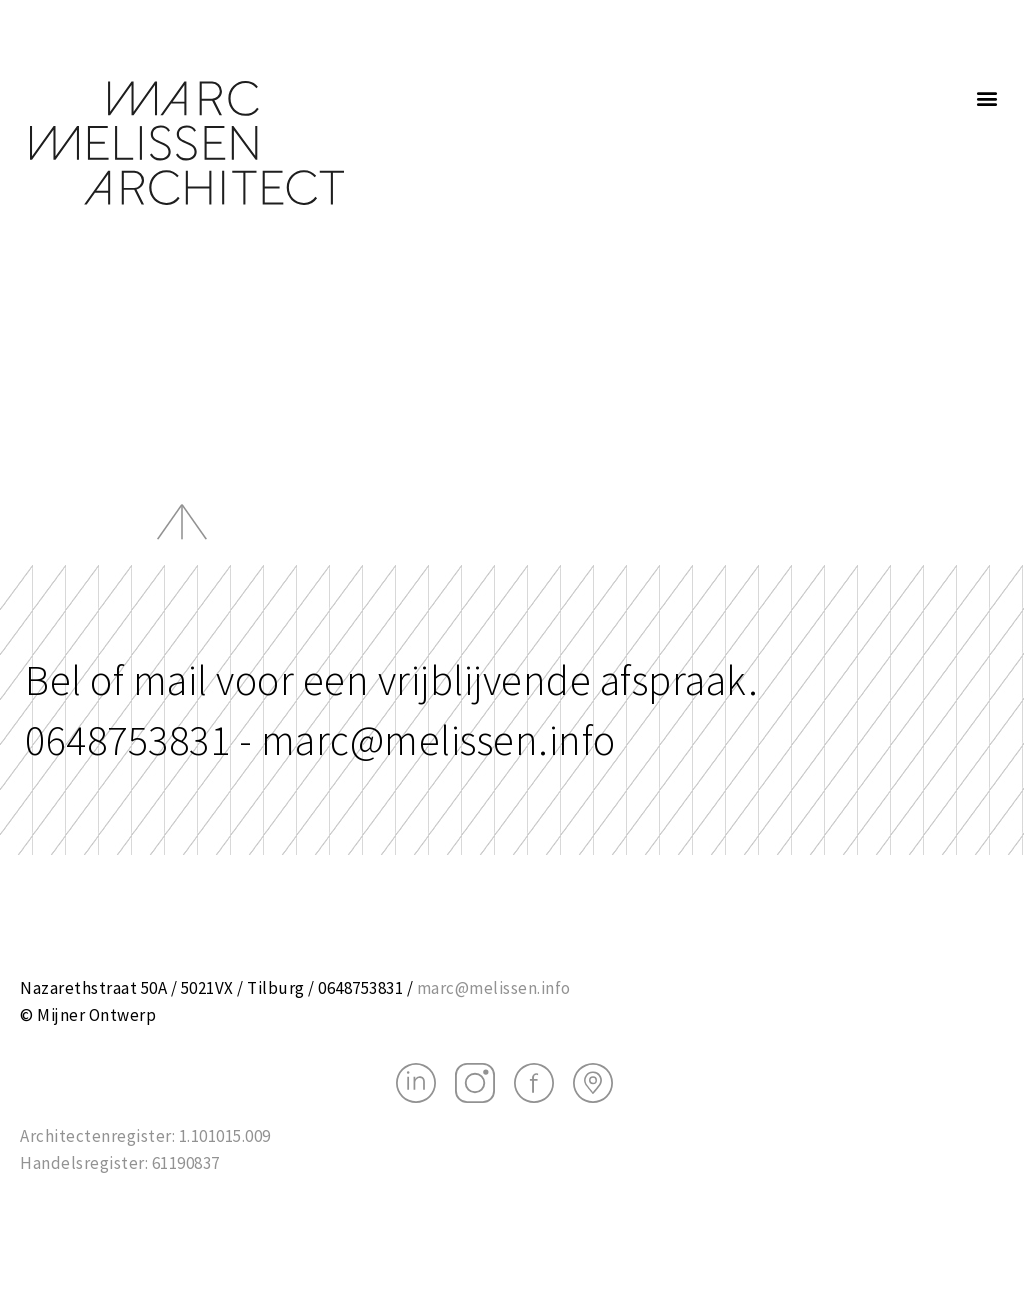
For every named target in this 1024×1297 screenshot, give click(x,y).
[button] (988, 97)
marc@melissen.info (494, 988)
